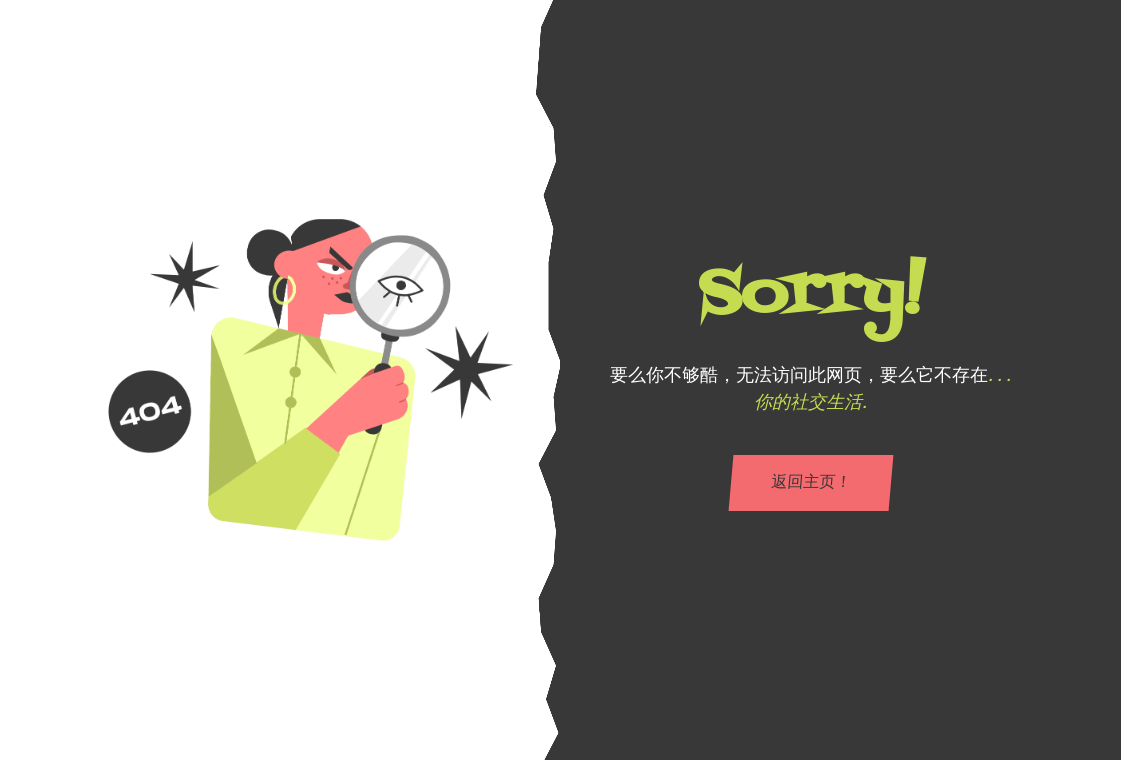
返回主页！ (810, 483)
